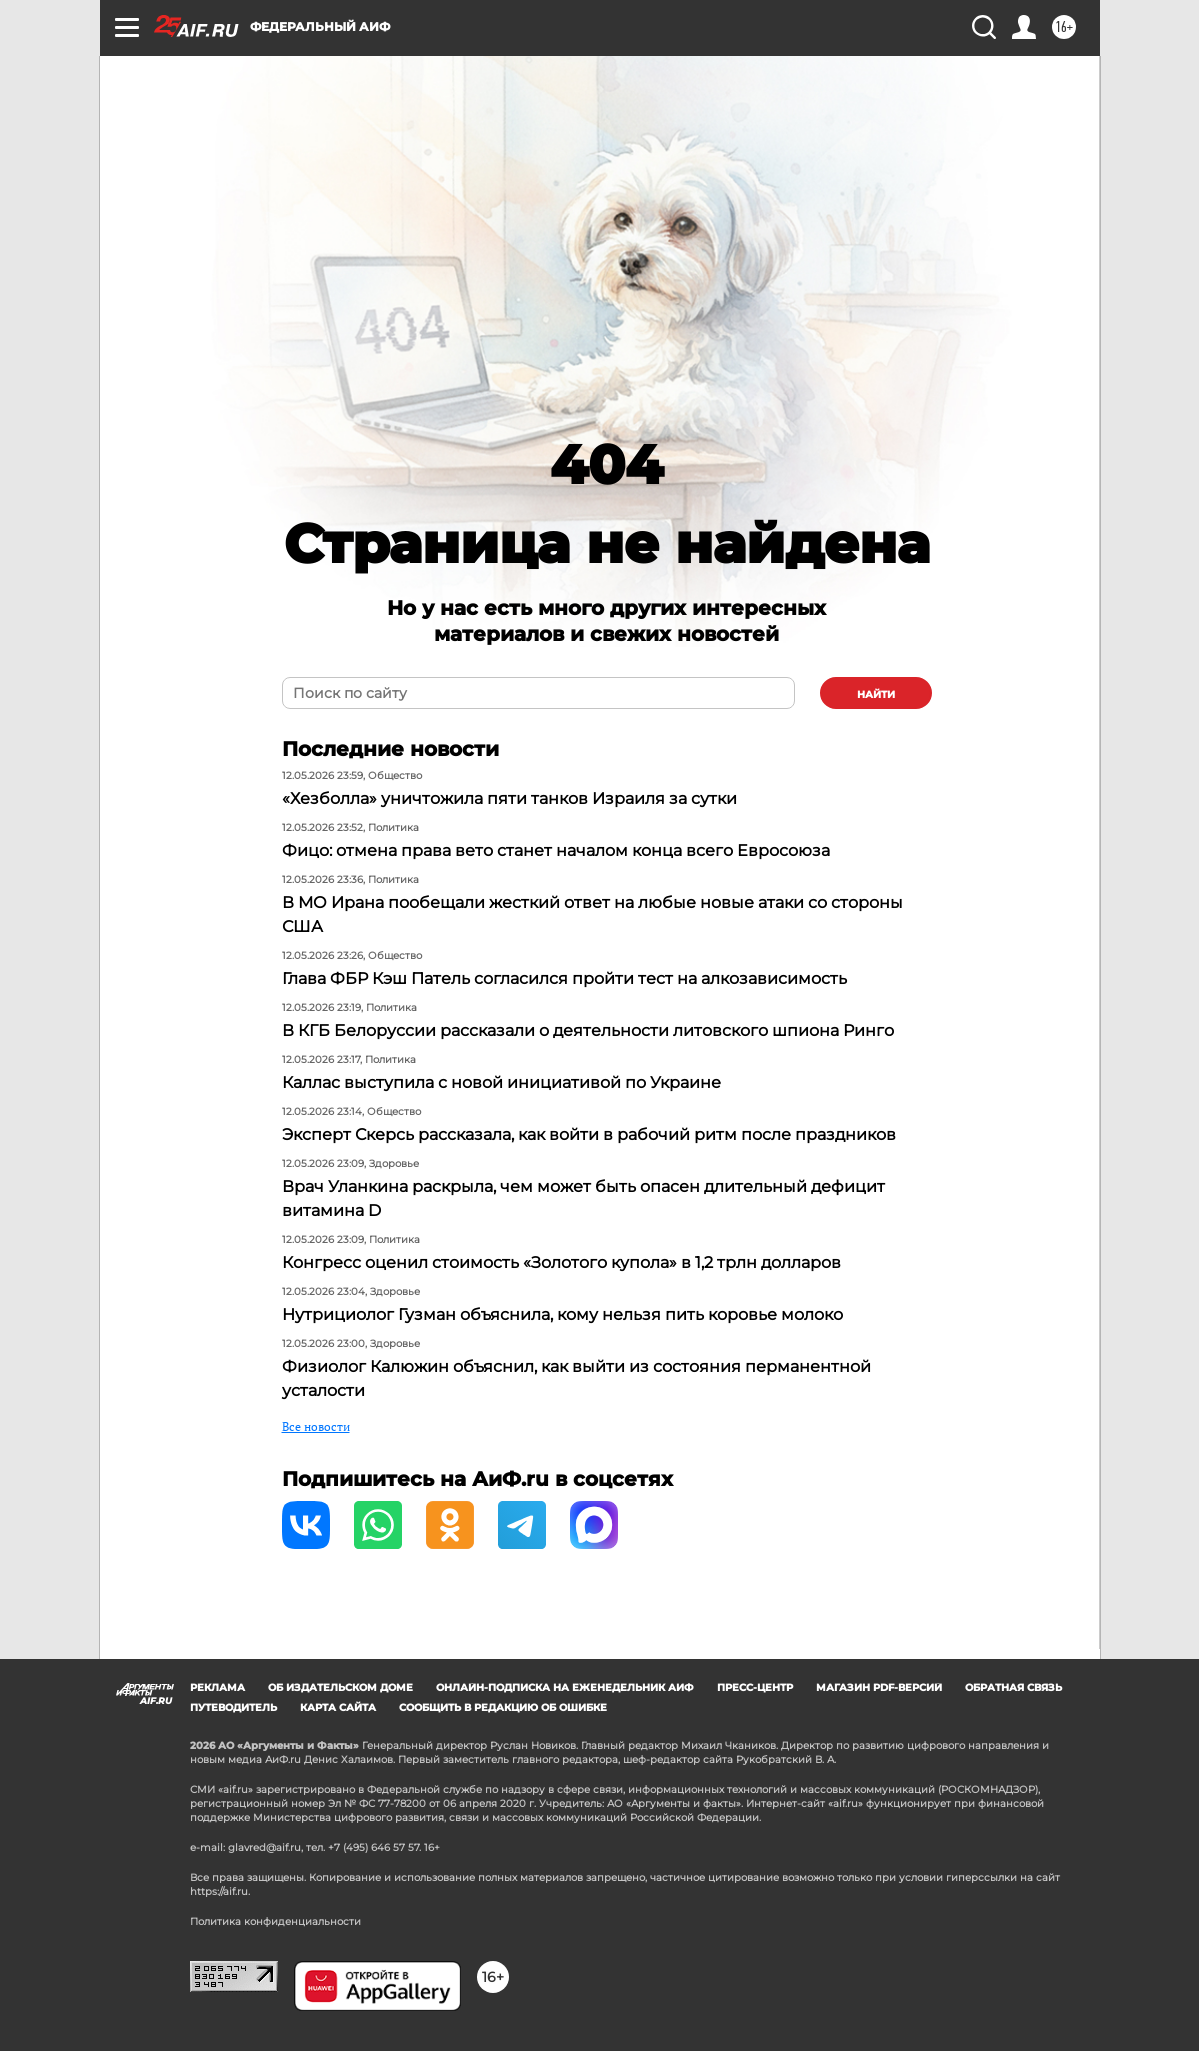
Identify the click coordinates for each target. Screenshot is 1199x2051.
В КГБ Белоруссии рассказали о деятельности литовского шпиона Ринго (588, 1030)
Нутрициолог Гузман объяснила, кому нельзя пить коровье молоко (562, 1314)
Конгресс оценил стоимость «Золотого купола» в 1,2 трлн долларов (561, 1262)
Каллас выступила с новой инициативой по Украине (501, 1082)
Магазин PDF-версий (879, 1687)
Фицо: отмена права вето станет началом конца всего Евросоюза (556, 850)
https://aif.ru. (220, 1891)
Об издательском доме (340, 1687)
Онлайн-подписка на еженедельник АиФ (565, 1687)
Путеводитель (233, 1707)
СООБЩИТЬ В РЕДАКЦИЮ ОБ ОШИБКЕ (503, 1707)
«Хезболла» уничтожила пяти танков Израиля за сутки (509, 798)
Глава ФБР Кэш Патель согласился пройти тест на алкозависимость (564, 978)
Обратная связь (1013, 1687)
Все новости (316, 1426)
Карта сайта (338, 1707)
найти (876, 694)
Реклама (217, 1687)
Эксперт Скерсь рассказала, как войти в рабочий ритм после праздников (589, 1134)
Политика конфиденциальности (275, 1921)
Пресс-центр (755, 1687)
